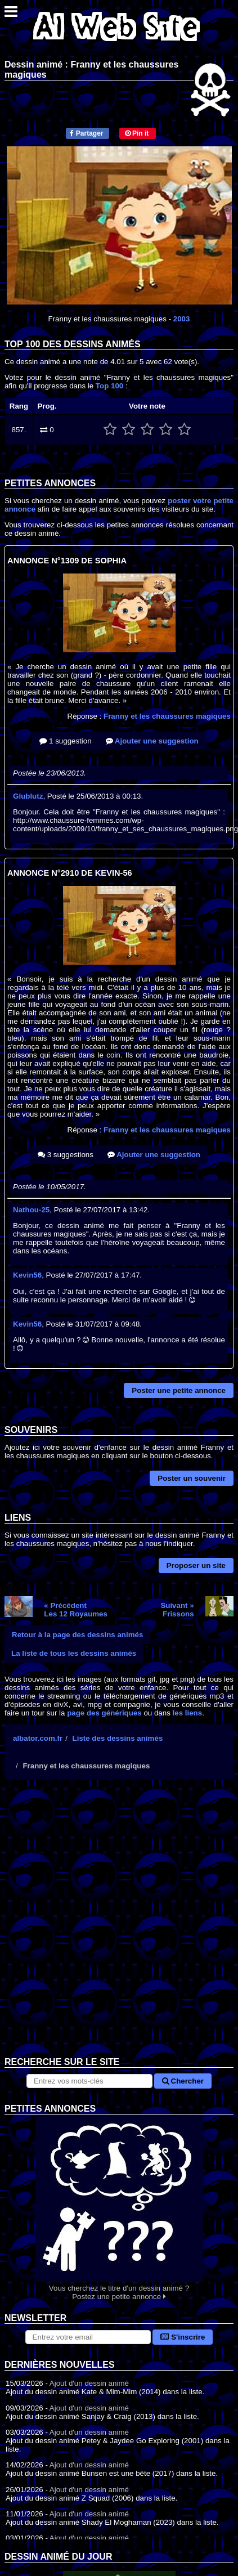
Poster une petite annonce (179, 1390)
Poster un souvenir (192, 1478)
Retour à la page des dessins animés (77, 1634)
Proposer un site (196, 1565)
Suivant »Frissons (177, 1609)
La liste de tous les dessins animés (73, 1653)
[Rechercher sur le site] (89, 2081)
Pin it (137, 133)
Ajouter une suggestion (152, 741)
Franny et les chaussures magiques (167, 716)
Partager (86, 133)
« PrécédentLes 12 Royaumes (75, 1609)
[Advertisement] (119, 1927)
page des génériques (104, 1713)
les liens (188, 1713)
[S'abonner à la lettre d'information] (88, 2337)
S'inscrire (182, 2337)
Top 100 (109, 386)
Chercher (183, 2081)
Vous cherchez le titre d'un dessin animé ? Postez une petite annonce (119, 2207)
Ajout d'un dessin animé (89, 2383)
